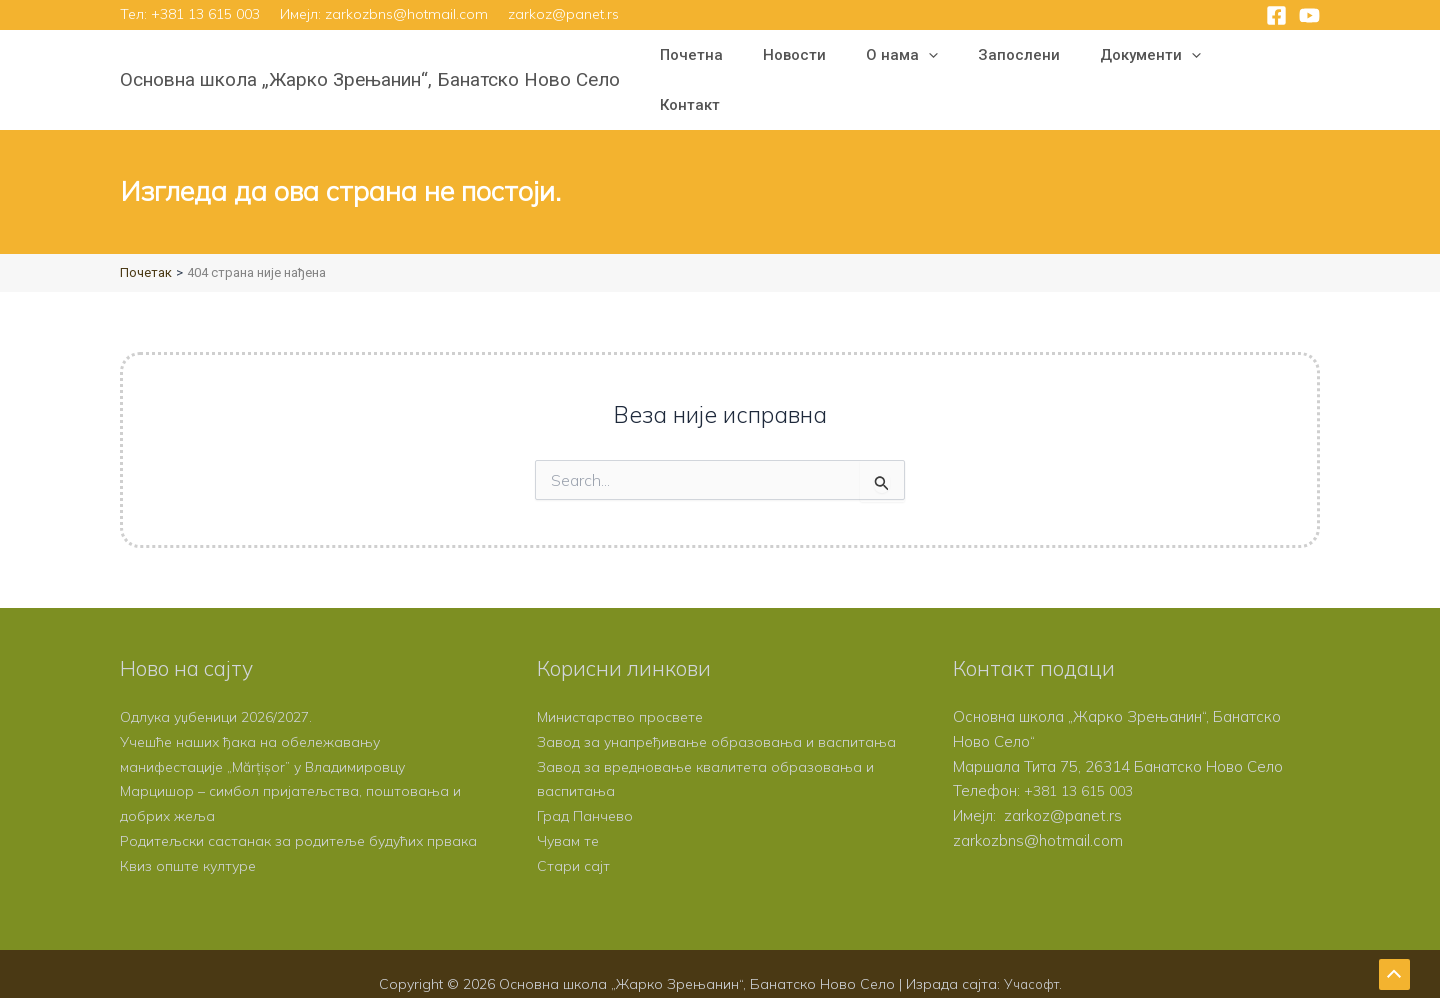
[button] (962, 57)
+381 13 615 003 (205, 14)
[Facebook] (1276, 15)
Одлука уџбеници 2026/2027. (223, 670)
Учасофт (1031, 962)
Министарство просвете (623, 670)
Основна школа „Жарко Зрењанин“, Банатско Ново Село (370, 56)
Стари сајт (574, 843)
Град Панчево (586, 794)
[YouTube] (1309, 15)
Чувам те (569, 818)
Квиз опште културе (191, 843)
